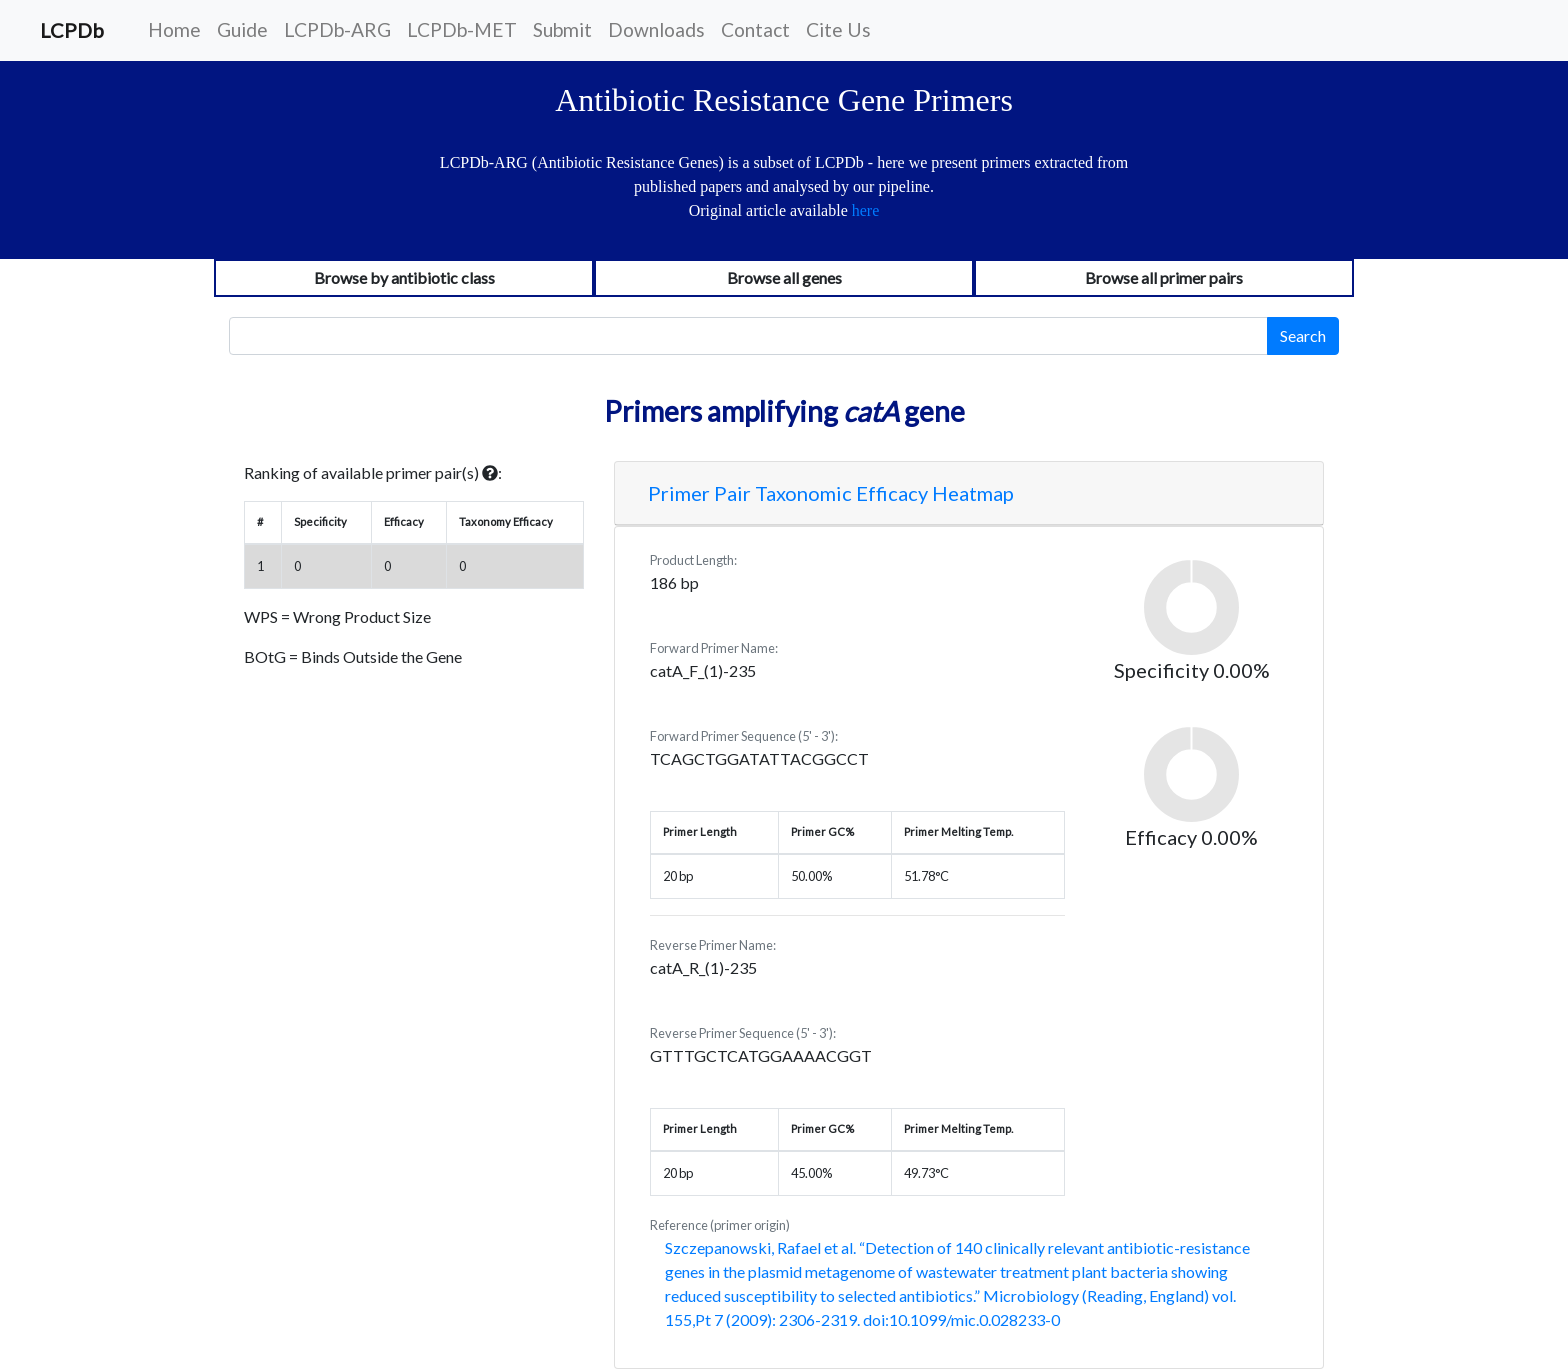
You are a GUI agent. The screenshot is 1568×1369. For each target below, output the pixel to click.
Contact (755, 29)
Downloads (656, 29)
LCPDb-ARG (337, 29)
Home (174, 29)
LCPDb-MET (462, 29)
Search (1303, 335)
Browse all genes (784, 277)
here (866, 210)
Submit (562, 29)
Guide (242, 29)
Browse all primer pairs (1164, 277)
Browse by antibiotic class (404, 277)
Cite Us (838, 29)
